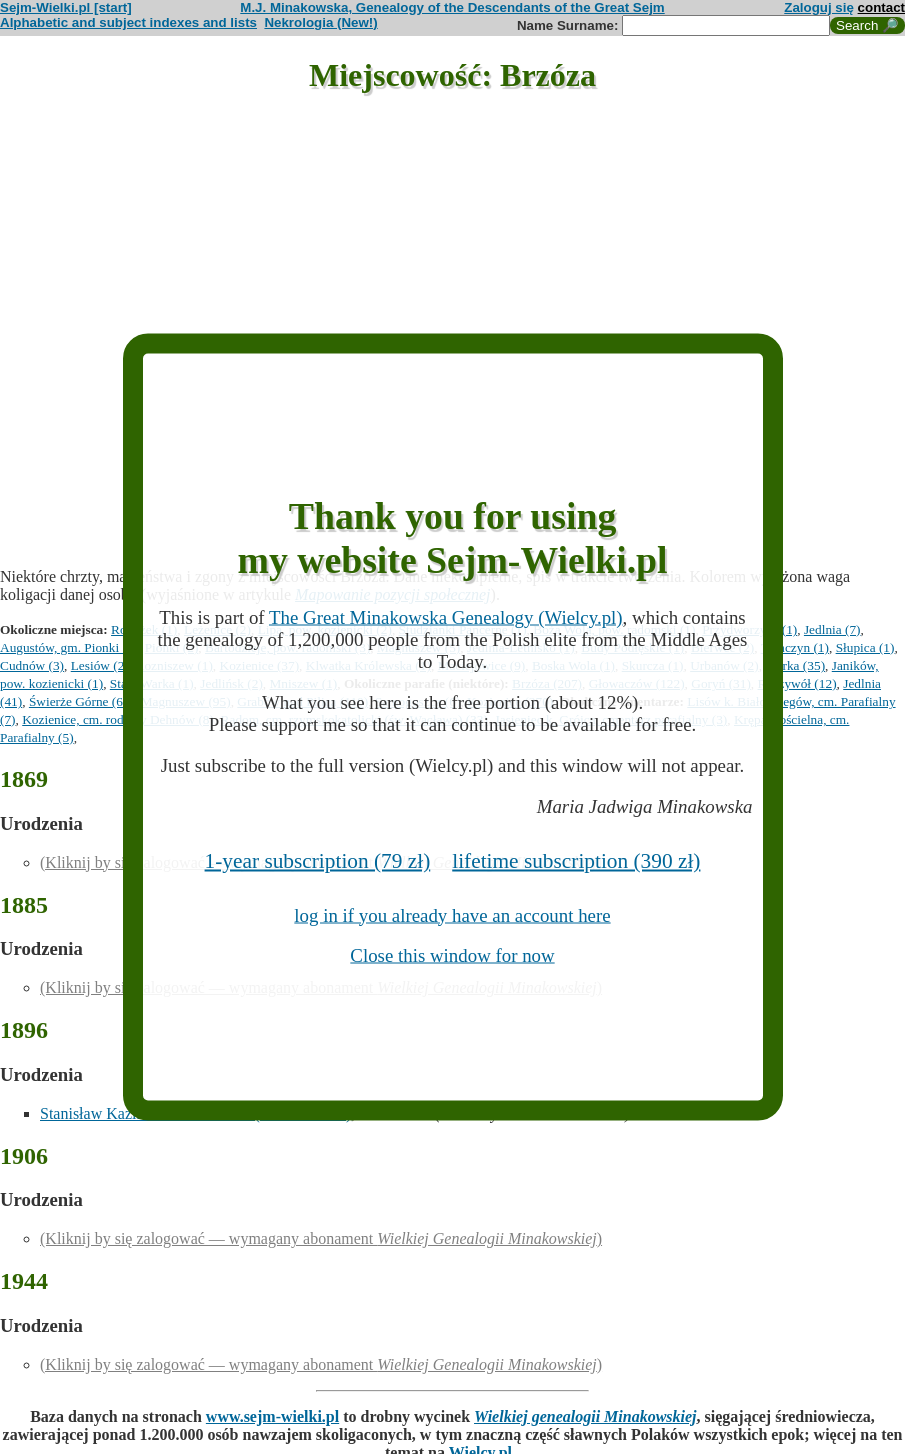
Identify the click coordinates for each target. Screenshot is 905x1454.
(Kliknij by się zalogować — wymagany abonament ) (321, 1238)
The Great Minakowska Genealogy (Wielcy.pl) (446, 617)
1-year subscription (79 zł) (318, 860)
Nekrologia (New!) (320, 22)
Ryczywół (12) (797, 683)
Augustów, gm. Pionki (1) (69, 647)
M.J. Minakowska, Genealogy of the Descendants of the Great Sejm (452, 7)
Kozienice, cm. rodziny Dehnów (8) (118, 719)
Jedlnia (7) (832, 629)
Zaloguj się (819, 7)
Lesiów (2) (100, 665)
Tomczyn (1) (795, 647)
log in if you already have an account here (452, 914)
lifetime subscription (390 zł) (576, 860)
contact (881, 7)
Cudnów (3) (32, 665)
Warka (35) (795, 665)
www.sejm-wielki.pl (272, 1416)
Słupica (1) (865, 647)
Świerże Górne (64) (81, 701)
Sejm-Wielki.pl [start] (66, 7)
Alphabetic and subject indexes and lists (128, 22)
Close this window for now (452, 955)
